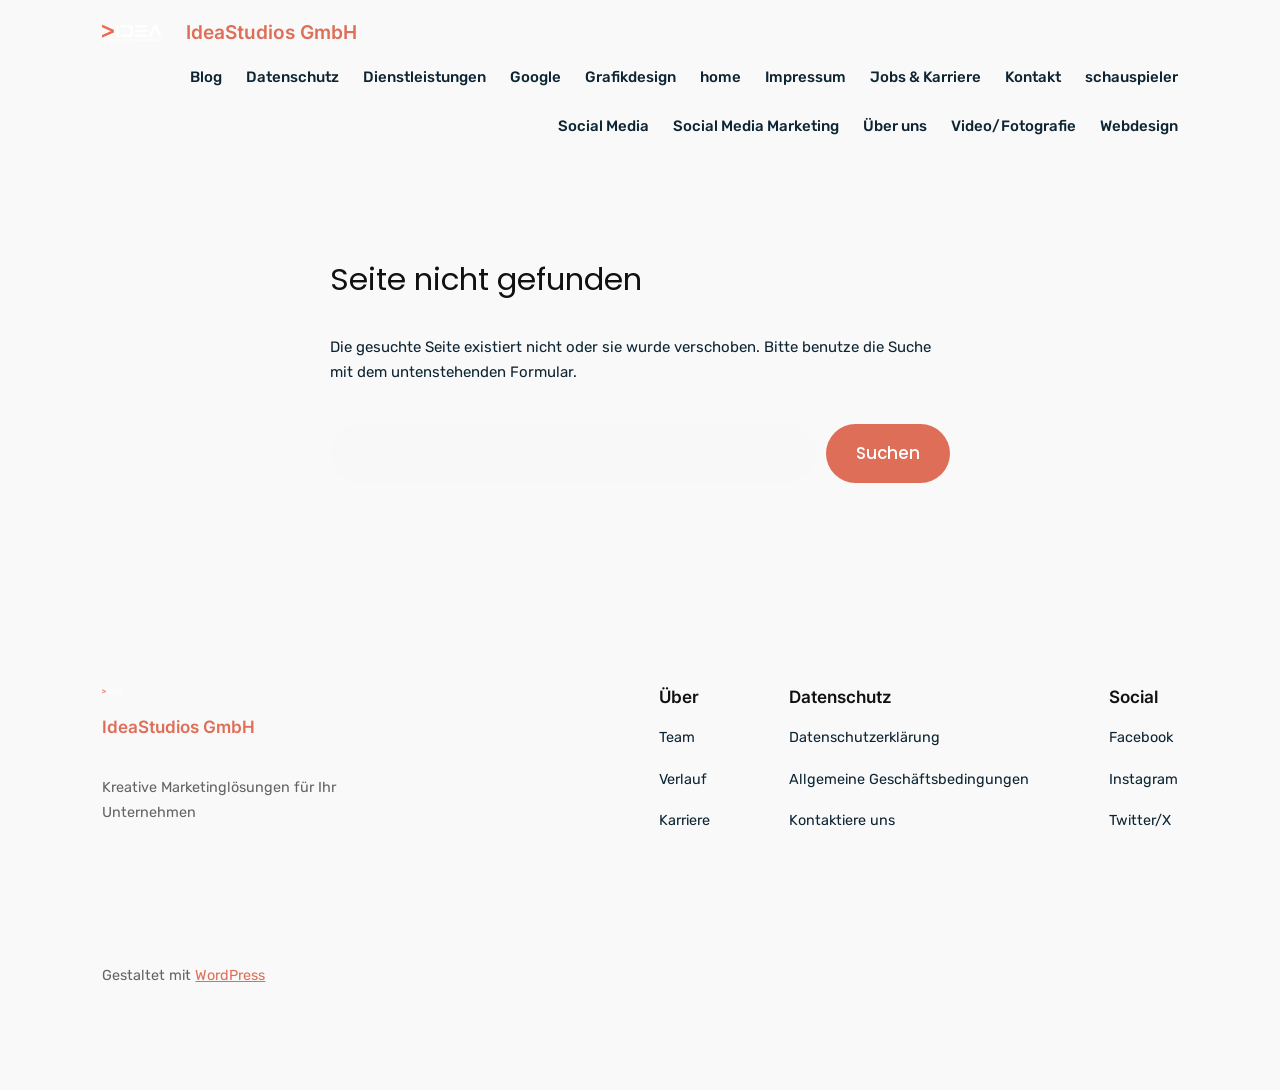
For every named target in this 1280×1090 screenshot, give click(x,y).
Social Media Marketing (756, 126)
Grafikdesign (630, 77)
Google (535, 77)
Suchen (888, 453)
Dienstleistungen (424, 77)
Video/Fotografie (1013, 126)
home (720, 77)
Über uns (895, 126)
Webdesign (1139, 126)
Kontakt (1033, 77)
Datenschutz (292, 77)
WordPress (230, 975)
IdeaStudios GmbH (271, 32)
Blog (206, 77)
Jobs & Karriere (925, 77)
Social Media (603, 126)
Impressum (805, 77)
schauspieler (1131, 77)
